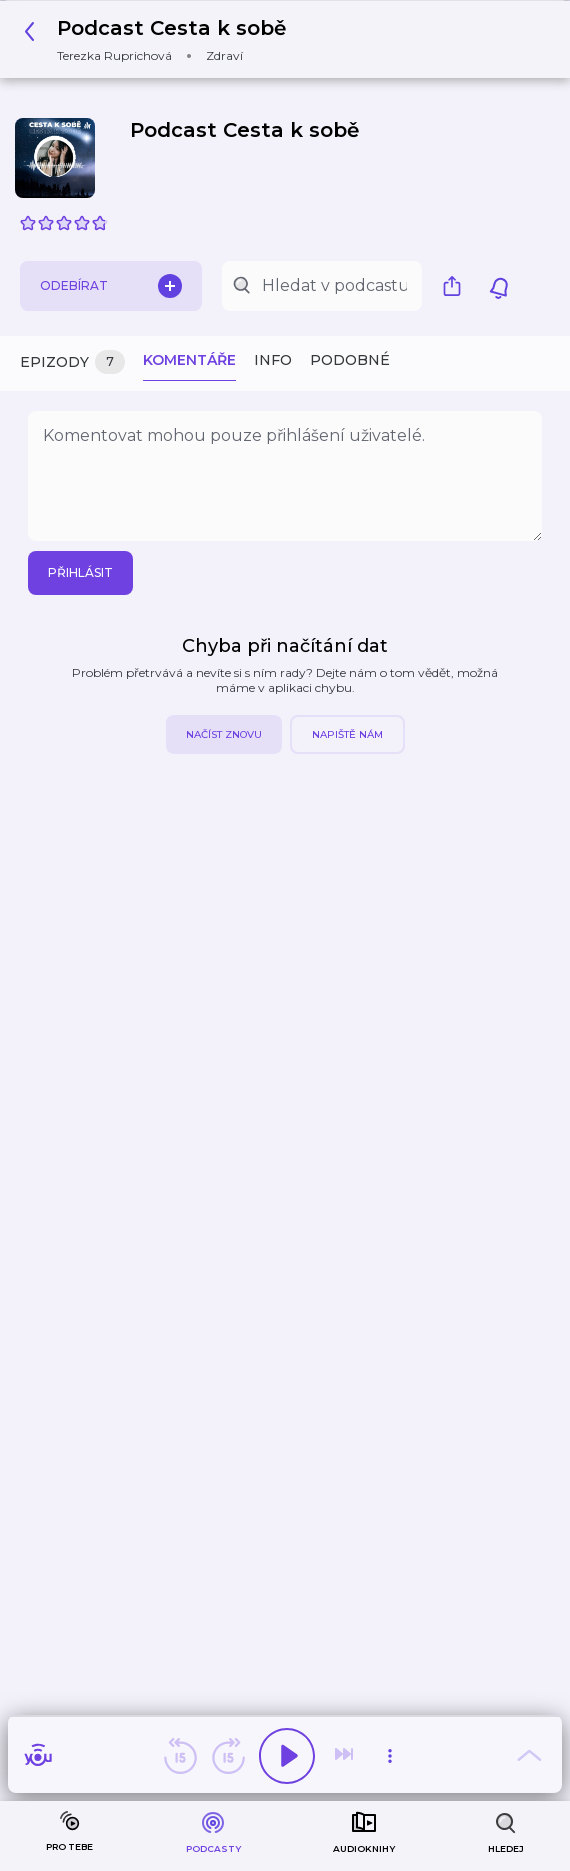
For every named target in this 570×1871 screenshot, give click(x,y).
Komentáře (189, 360)
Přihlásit (80, 572)
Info (273, 360)
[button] (160, 39)
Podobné (350, 360)
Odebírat (111, 286)
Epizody (72, 362)
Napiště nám (347, 734)
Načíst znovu (224, 734)
